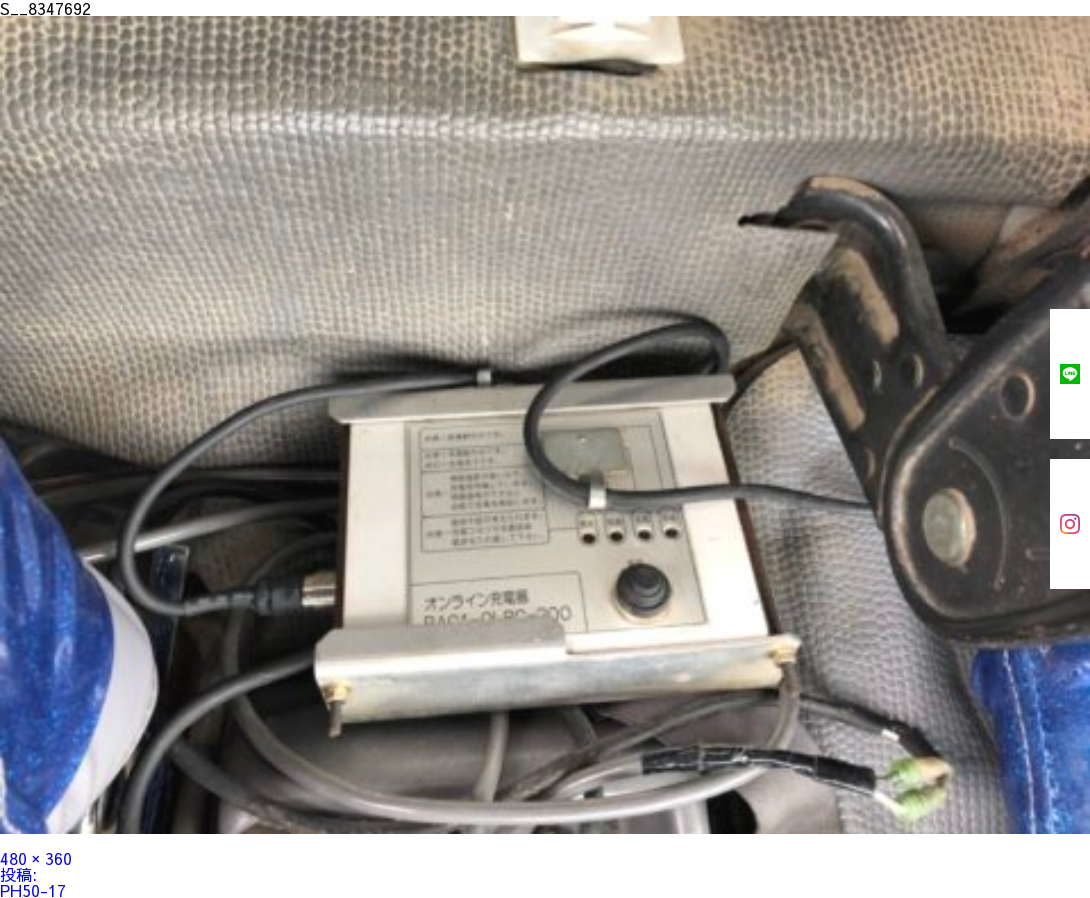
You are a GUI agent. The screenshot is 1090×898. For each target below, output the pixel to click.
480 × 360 (36, 858)
